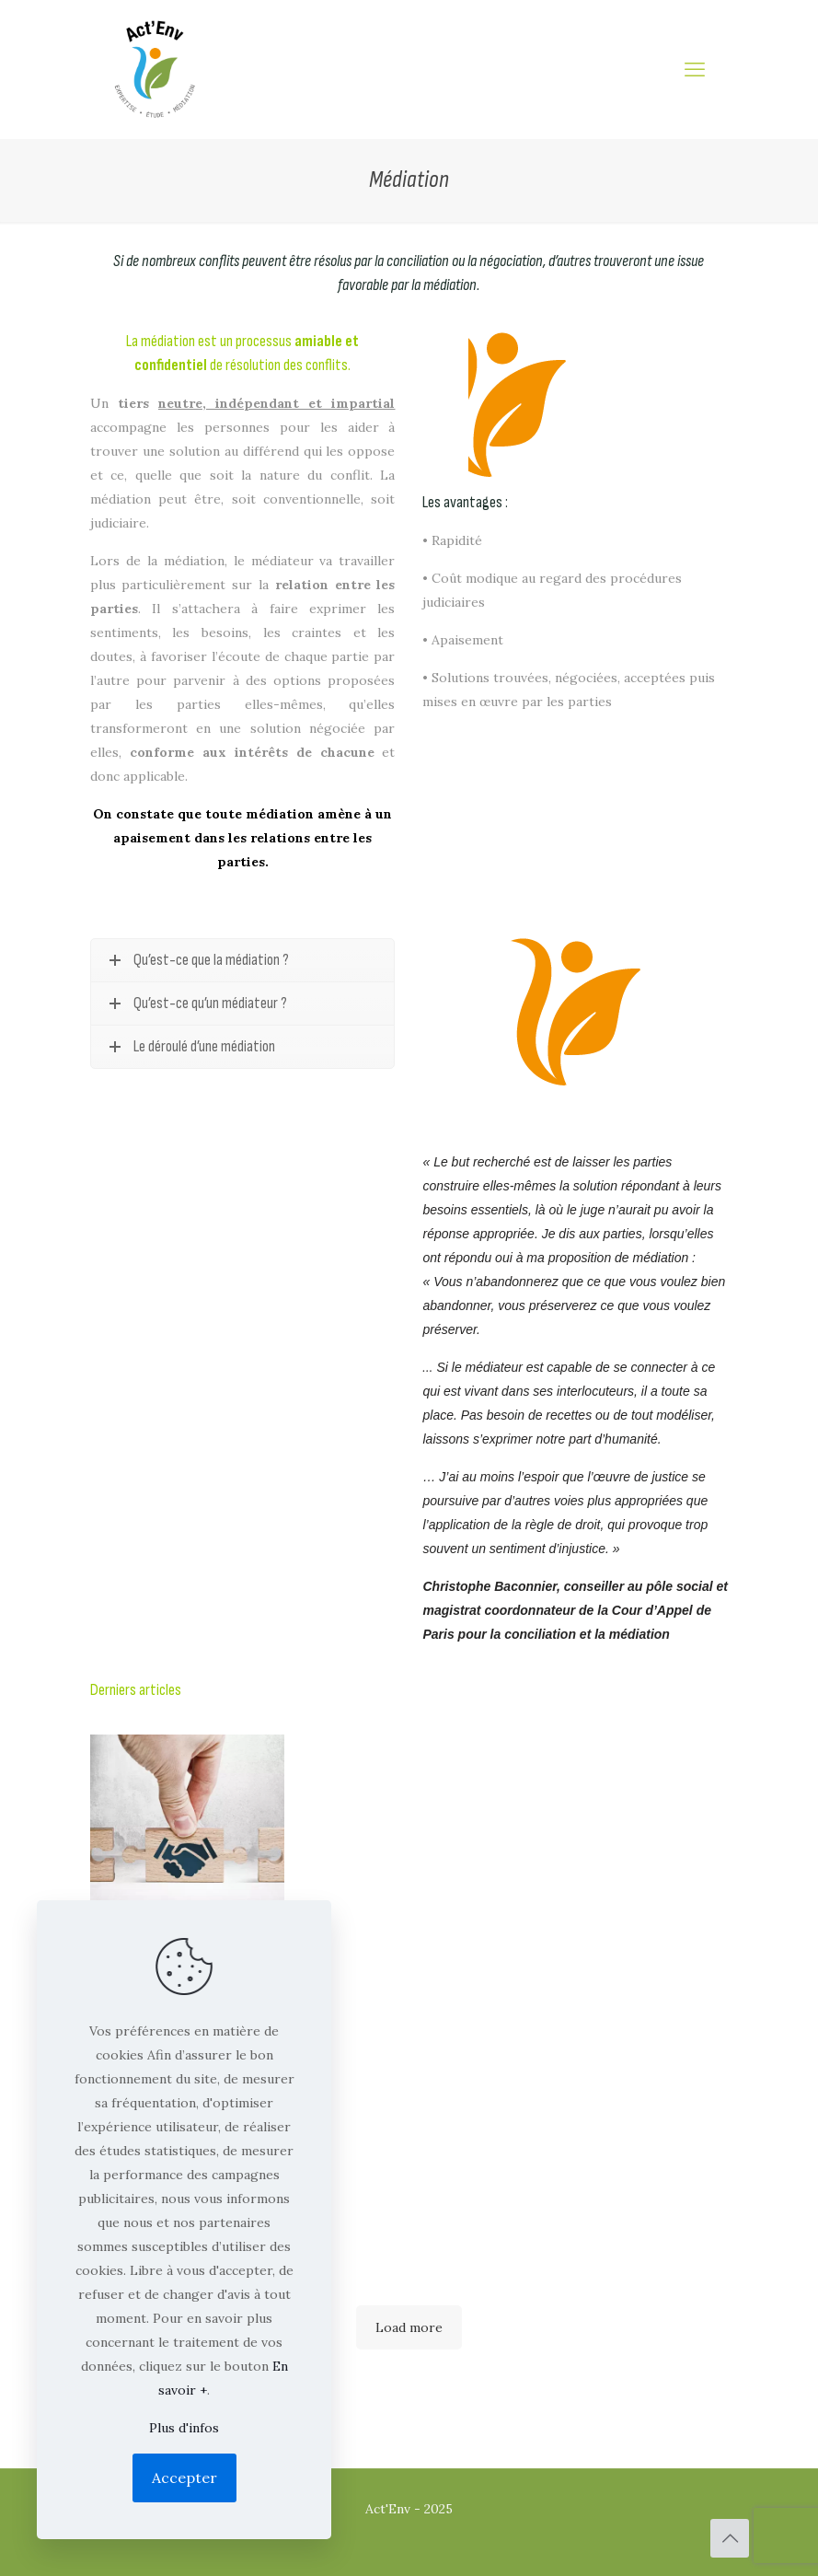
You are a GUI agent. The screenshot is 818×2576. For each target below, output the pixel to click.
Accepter (184, 2477)
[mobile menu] (694, 69)
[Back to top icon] (729, 2538)
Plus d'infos (184, 2427)
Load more (409, 2327)
